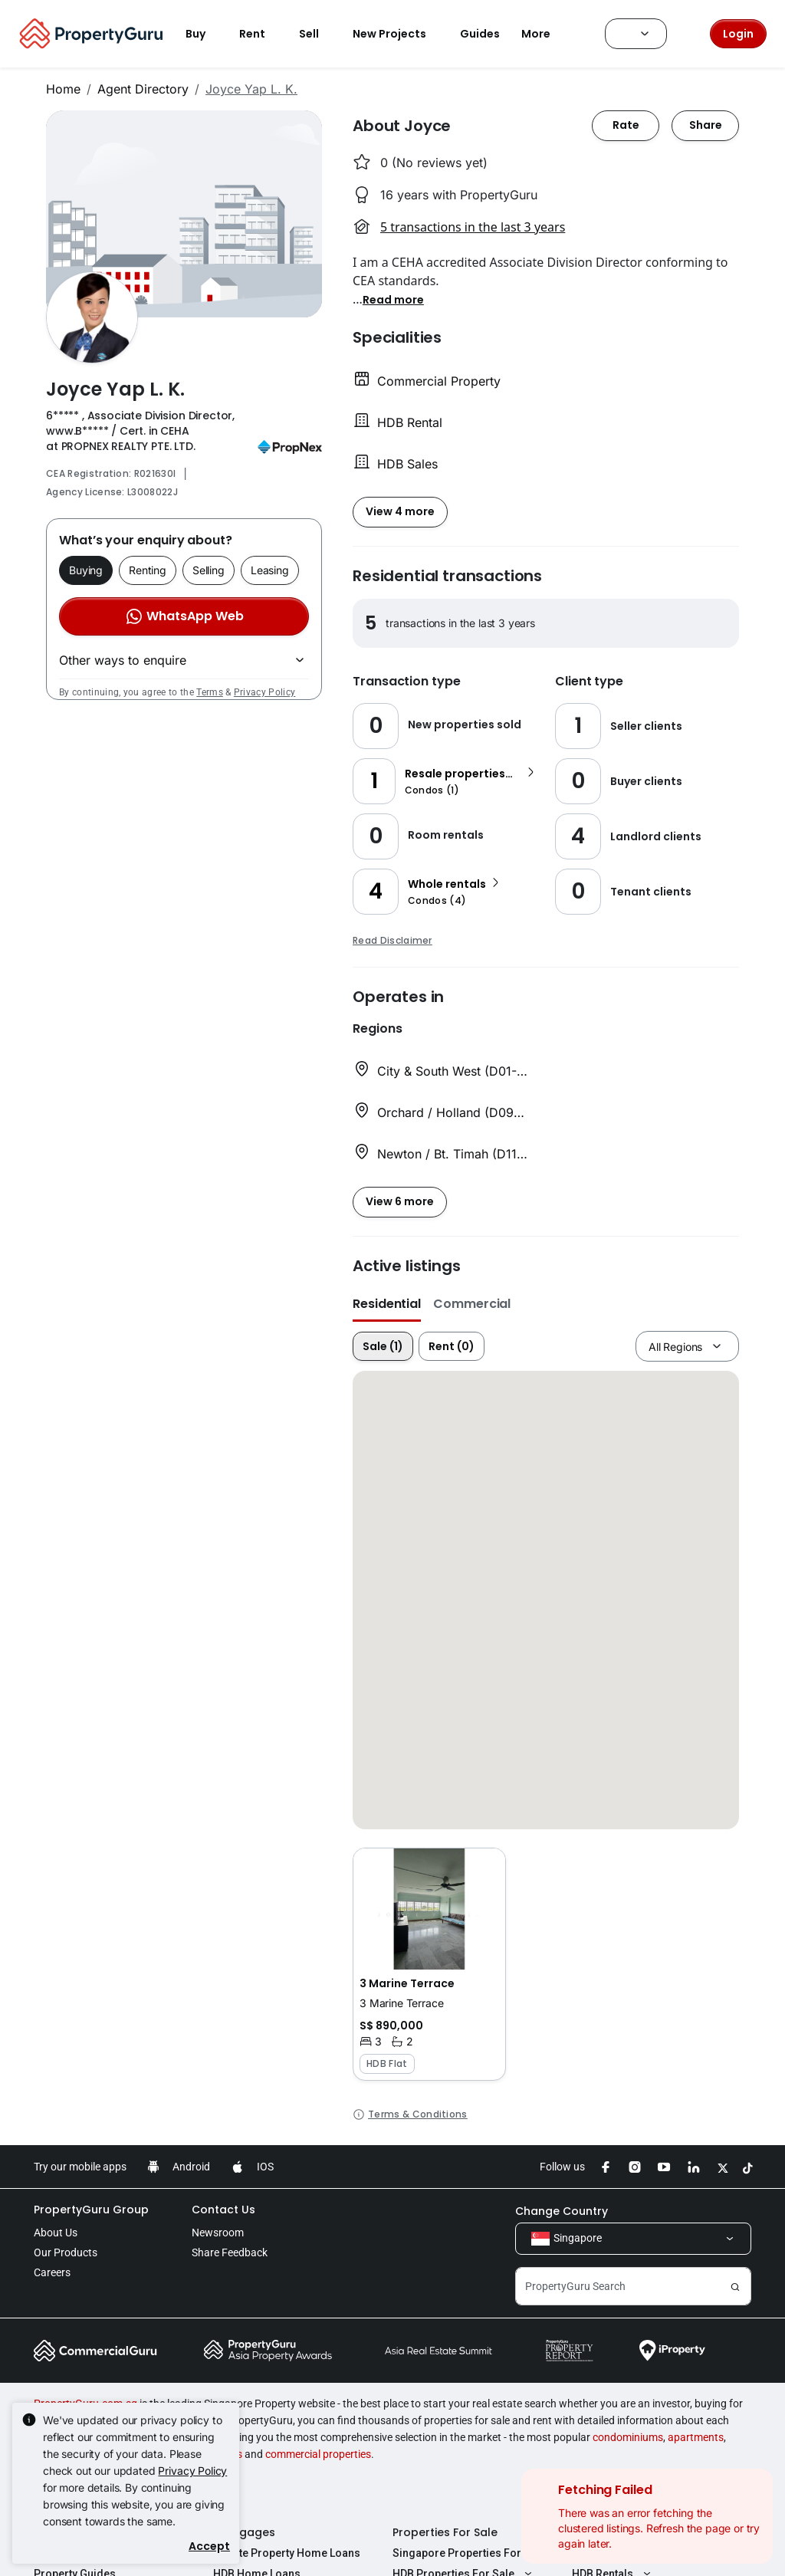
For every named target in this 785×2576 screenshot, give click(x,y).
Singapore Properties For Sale (469, 2553)
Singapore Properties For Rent (648, 2553)
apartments (696, 2437)
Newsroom (218, 2232)
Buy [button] (205, 34)
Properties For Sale (445, 2532)
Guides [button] (480, 33)
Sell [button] (318, 34)
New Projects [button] (399, 34)
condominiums (628, 2437)
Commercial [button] (472, 1304)
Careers (52, 2272)
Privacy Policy (264, 692)
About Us (55, 2232)
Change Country (561, 2211)
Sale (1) (383, 1346)
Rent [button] (261, 34)
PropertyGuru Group (91, 2209)
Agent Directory (143, 89)
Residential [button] (387, 1304)
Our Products (65, 2252)
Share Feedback (230, 2252)
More (545, 34)
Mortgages (244, 2532)
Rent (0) (452, 1346)
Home (63, 89)
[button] (393, 299)
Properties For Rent (625, 2532)
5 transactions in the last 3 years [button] (472, 227)
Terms (209, 692)
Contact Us (223, 2209)
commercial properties (318, 2454)
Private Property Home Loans (286, 2553)
